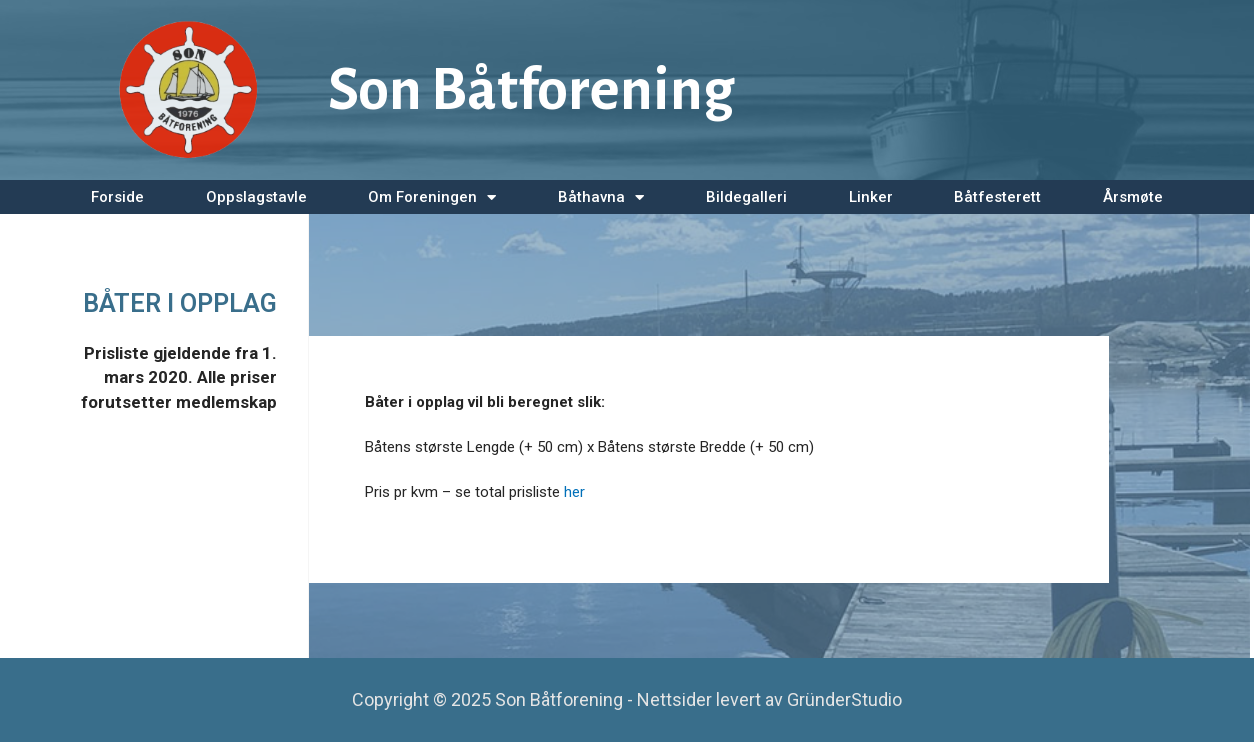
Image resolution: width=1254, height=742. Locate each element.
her (574, 492)
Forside (117, 197)
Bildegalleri (746, 197)
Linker (871, 197)
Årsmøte (1133, 197)
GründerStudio (844, 699)
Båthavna (601, 197)
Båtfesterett (997, 197)
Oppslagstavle (256, 197)
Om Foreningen (432, 197)
